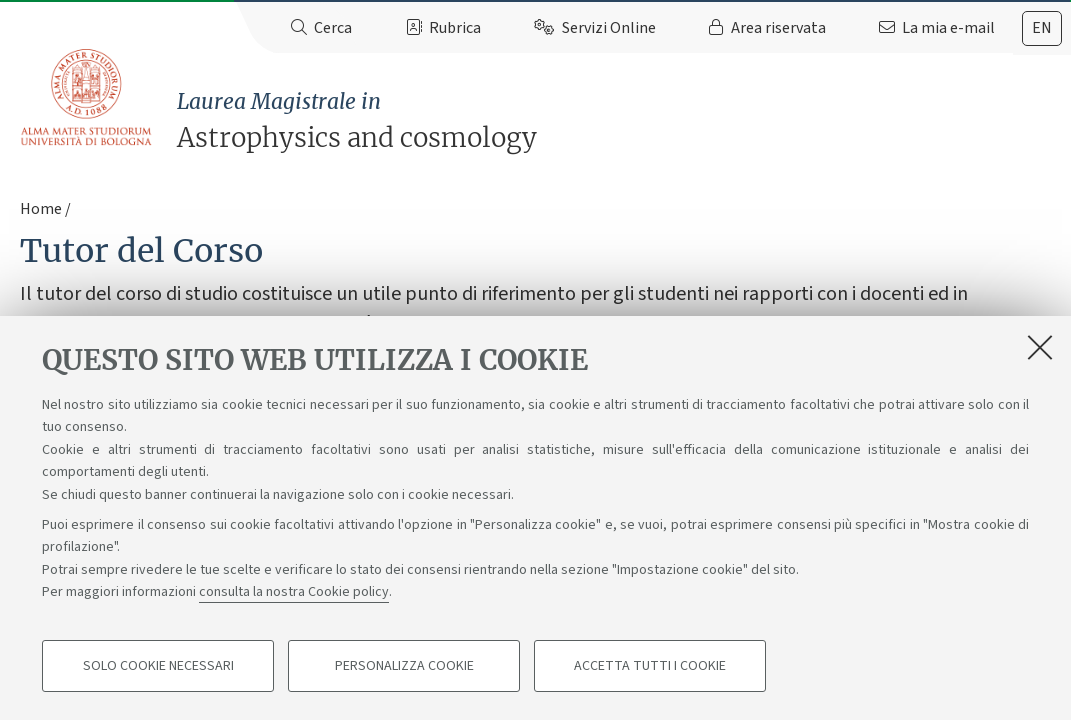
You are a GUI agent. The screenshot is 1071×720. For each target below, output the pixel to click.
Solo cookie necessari (158, 666)
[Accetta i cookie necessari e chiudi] (1040, 347)
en (1042, 28)
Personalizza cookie (404, 666)
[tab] (1042, 28)
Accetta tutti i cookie (650, 666)
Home (41, 209)
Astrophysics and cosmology (624, 120)
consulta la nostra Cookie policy (294, 592)
